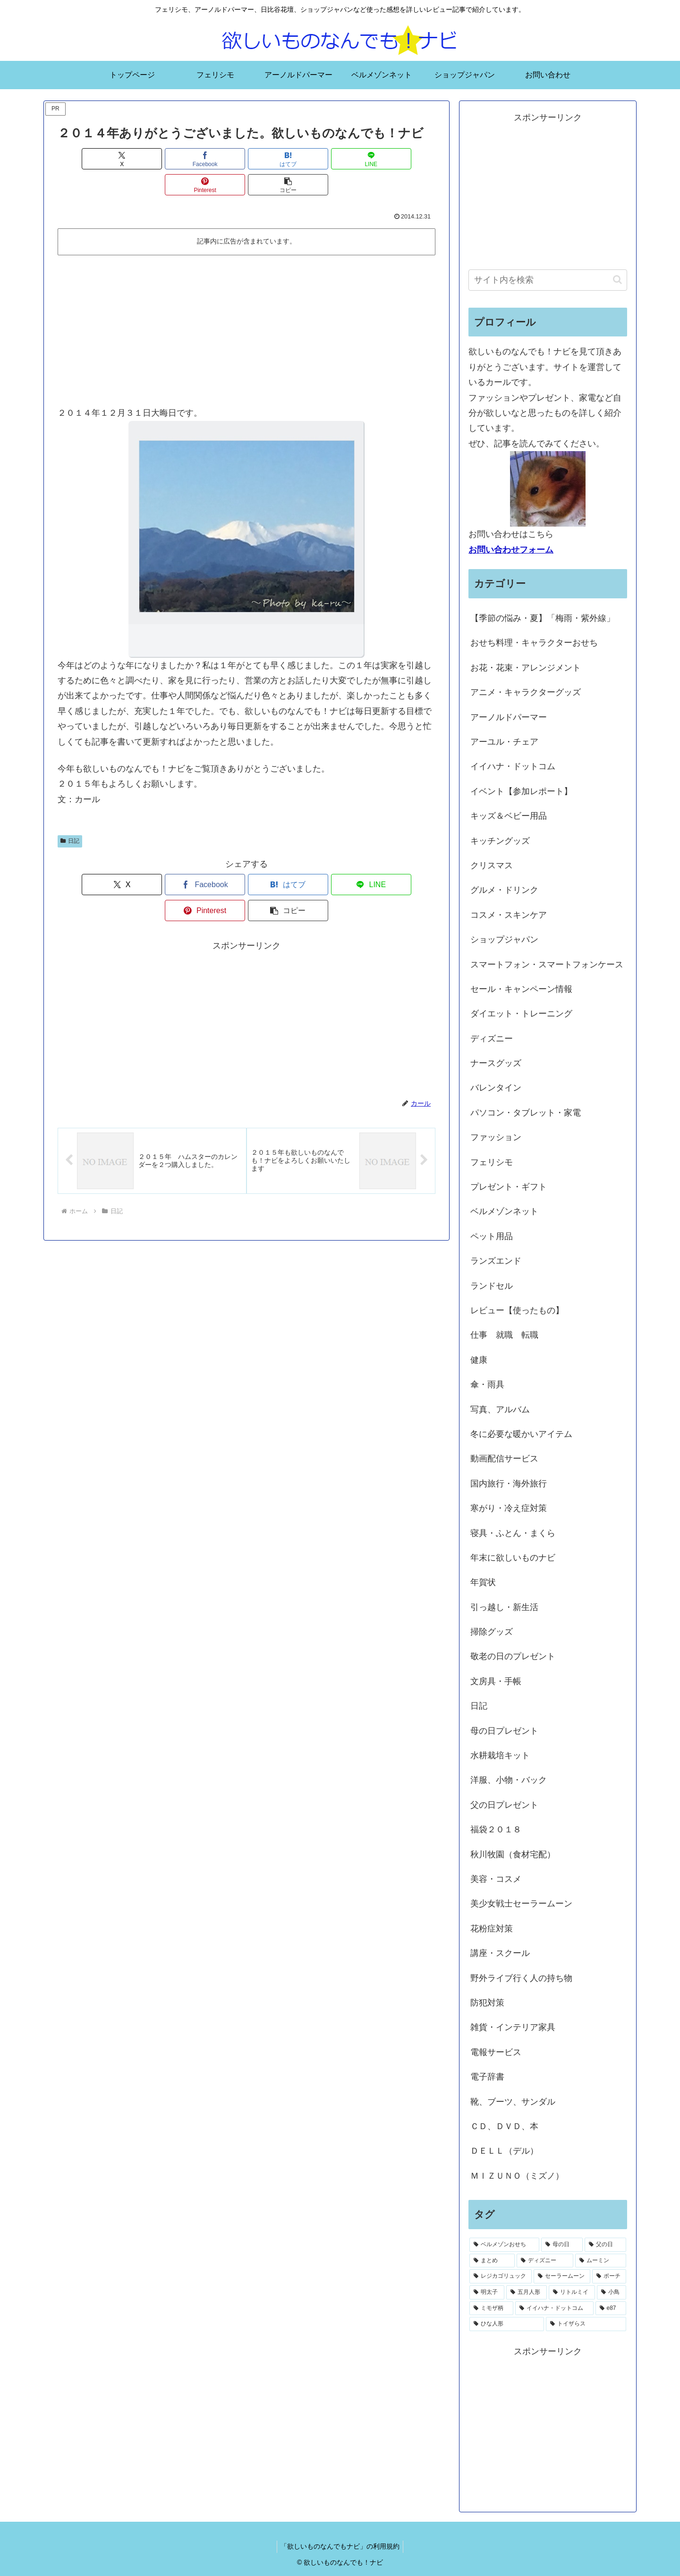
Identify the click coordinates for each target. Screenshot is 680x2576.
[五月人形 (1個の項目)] (526, 2292)
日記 (69, 815)
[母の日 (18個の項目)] (562, 2245)
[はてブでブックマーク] (215, 158)
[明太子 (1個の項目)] (486, 2292)
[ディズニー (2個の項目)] (545, 2261)
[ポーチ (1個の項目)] (609, 2276)
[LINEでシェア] (278, 158)
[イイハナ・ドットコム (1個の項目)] (554, 2308)
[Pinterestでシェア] (342, 158)
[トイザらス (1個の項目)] (586, 2324)
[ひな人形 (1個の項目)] (506, 2324)
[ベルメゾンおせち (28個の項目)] (504, 2245)
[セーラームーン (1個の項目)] (562, 2276)
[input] (547, 280)
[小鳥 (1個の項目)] (611, 2292)
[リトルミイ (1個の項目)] (572, 2292)
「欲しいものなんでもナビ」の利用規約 (340, 2546)
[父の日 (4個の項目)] (605, 2245)
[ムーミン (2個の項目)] (600, 2261)
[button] (405, 158)
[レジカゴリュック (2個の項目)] (500, 2276)
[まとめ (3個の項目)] (492, 2261)
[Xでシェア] (88, 158)
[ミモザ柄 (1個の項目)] (491, 2308)
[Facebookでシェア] (151, 158)
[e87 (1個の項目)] (610, 2308)
